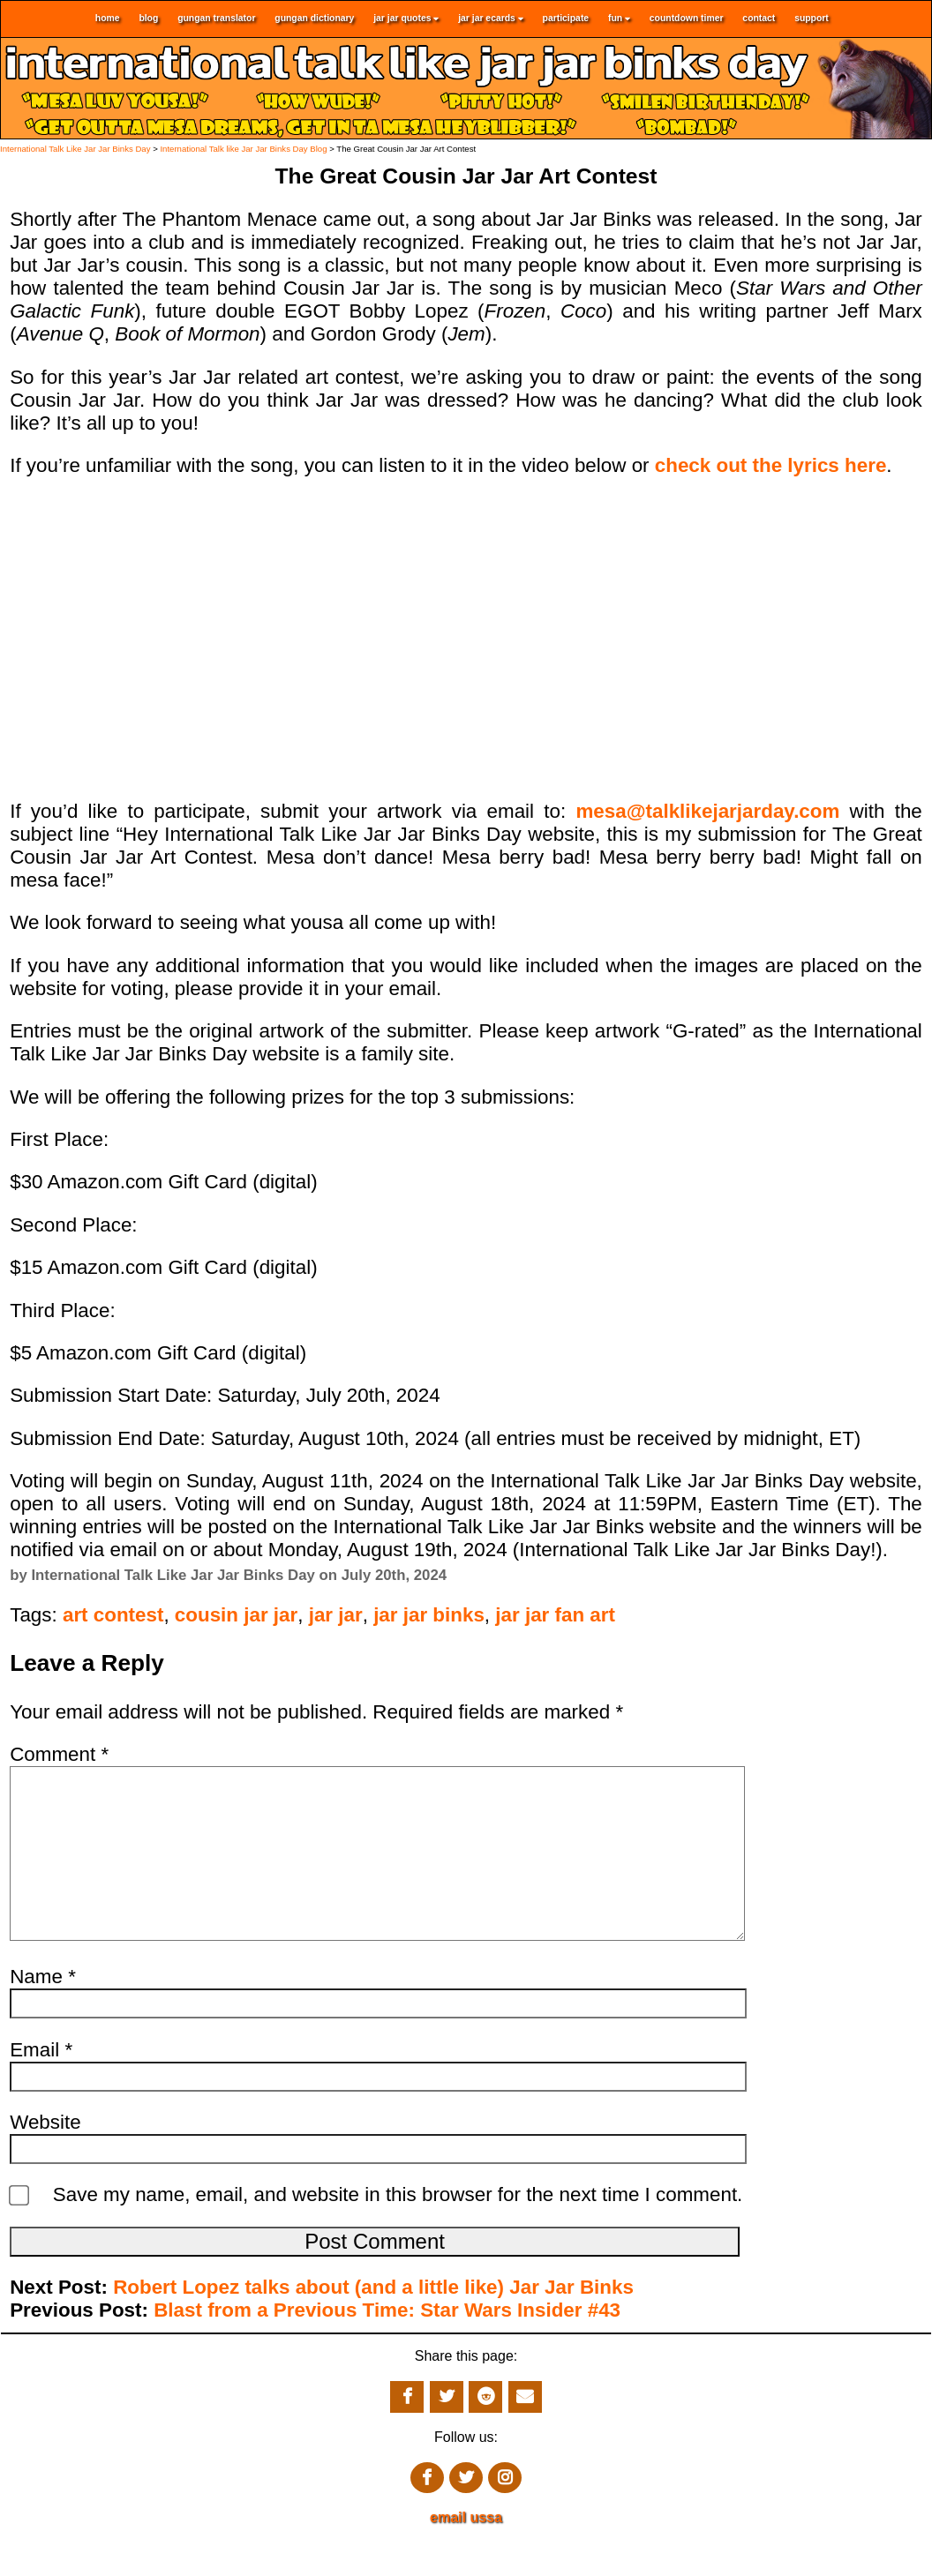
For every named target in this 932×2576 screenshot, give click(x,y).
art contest (113, 1615)
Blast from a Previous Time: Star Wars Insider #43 (387, 2345)
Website (45, 2157)
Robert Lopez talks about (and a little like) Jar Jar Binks (373, 2322)
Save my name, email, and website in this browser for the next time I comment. (398, 2230)
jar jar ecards (490, 19)
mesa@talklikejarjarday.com (707, 811)
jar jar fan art (555, 1615)
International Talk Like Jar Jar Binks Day (75, 149)
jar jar (336, 1615)
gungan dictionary (314, 19)
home (107, 19)
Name (43, 2012)
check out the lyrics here (771, 465)
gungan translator (216, 19)
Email (41, 2085)
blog (148, 19)
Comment (59, 1754)
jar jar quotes (406, 19)
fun (619, 19)
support (811, 19)
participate (566, 19)
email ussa (466, 2552)
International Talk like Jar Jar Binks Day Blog (243, 149)
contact (758, 19)
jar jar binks (429, 1615)
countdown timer (687, 19)
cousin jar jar (236, 1615)
